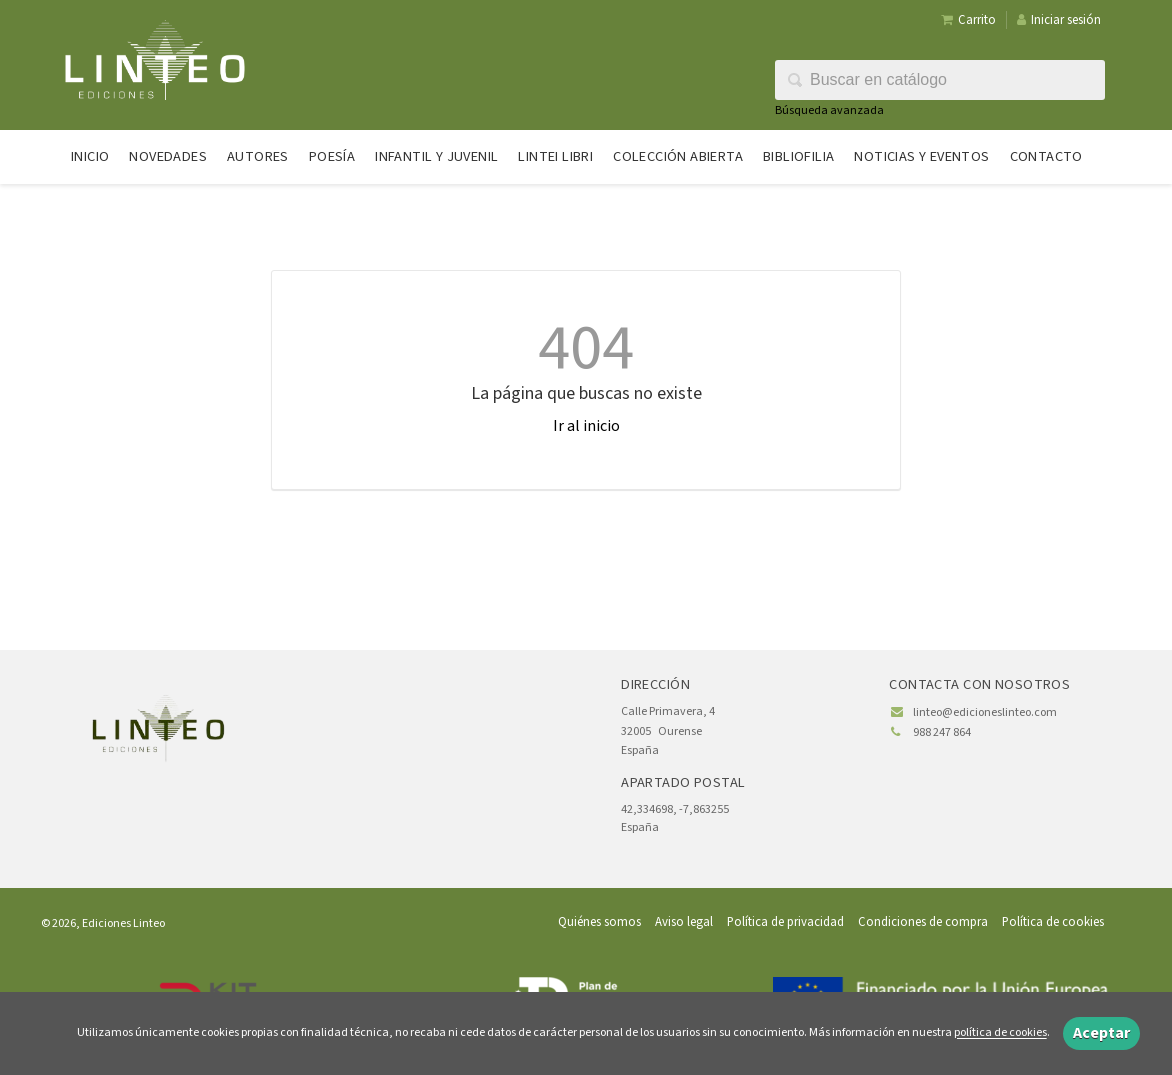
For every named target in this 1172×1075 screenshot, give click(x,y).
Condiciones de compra (923, 922)
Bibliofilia (798, 156)
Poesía (332, 156)
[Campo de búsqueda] (940, 80)
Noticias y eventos (921, 156)
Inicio (90, 156)
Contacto (1046, 156)
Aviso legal (684, 922)
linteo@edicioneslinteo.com (985, 712)
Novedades (168, 156)
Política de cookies (1053, 922)
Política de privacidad (785, 922)
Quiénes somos (599, 922)
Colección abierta (678, 156)
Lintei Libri (555, 156)
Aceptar (1101, 1033)
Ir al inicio (586, 426)
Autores (258, 156)
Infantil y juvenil (436, 156)
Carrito (968, 20)
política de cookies (1000, 1033)
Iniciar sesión (1059, 20)
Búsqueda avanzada (829, 110)
